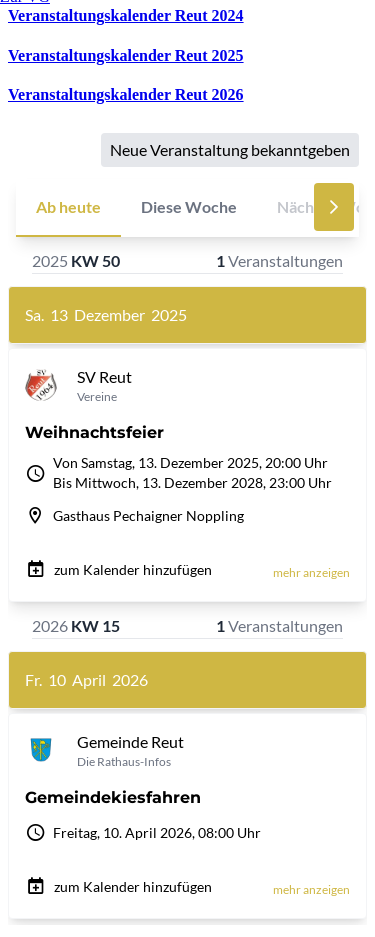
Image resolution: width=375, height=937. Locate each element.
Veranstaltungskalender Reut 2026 (126, 94)
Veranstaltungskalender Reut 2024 (126, 15)
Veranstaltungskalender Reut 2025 (126, 55)
